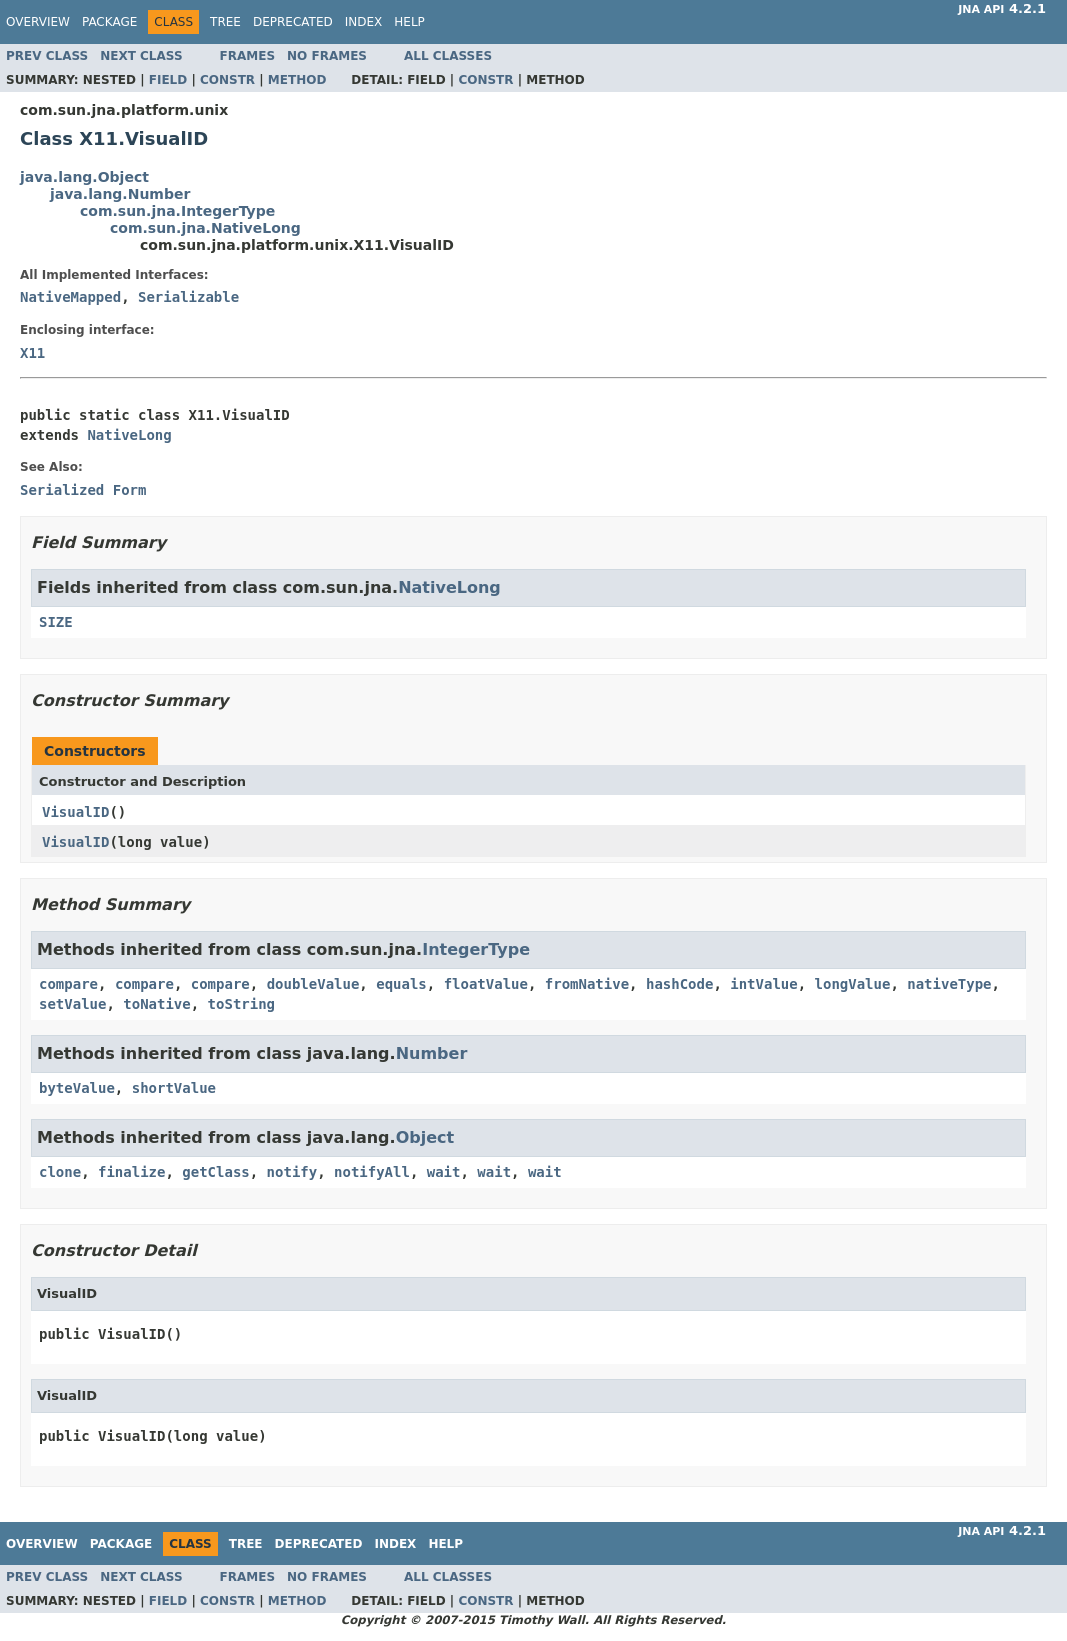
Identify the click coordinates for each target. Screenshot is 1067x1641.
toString (241, 1004)
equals (401, 984)
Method (297, 80)
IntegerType (476, 949)
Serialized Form (83, 490)
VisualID (75, 812)
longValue (853, 984)
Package (109, 22)
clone (60, 1172)
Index (364, 22)
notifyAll (372, 1172)
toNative (156, 1004)
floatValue (486, 984)
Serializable (188, 297)
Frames (248, 56)
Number (432, 1053)
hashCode (679, 984)
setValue (72, 1004)
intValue (763, 984)
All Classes (448, 56)
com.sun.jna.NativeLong (205, 228)
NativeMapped (70, 297)
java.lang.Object (84, 177)
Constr (227, 80)
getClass (215, 1172)
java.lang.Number (120, 194)
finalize (131, 1172)
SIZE (56, 622)
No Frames (327, 56)
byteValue (77, 1088)
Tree (225, 22)
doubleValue (313, 984)
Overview (38, 22)
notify (292, 1172)
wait (444, 1172)
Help (409, 22)
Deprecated (293, 22)
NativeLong (129, 435)
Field (168, 80)
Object (425, 1137)
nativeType (949, 984)
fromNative (587, 984)
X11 (32, 353)
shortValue (174, 1088)
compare (68, 984)
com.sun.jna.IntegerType (177, 211)
